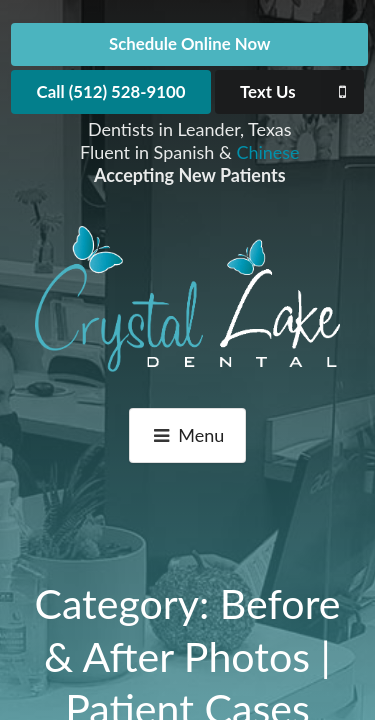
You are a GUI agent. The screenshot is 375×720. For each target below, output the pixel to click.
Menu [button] (188, 435)
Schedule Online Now (189, 43)
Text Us (302, 91)
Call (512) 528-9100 (111, 91)
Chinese (267, 152)
